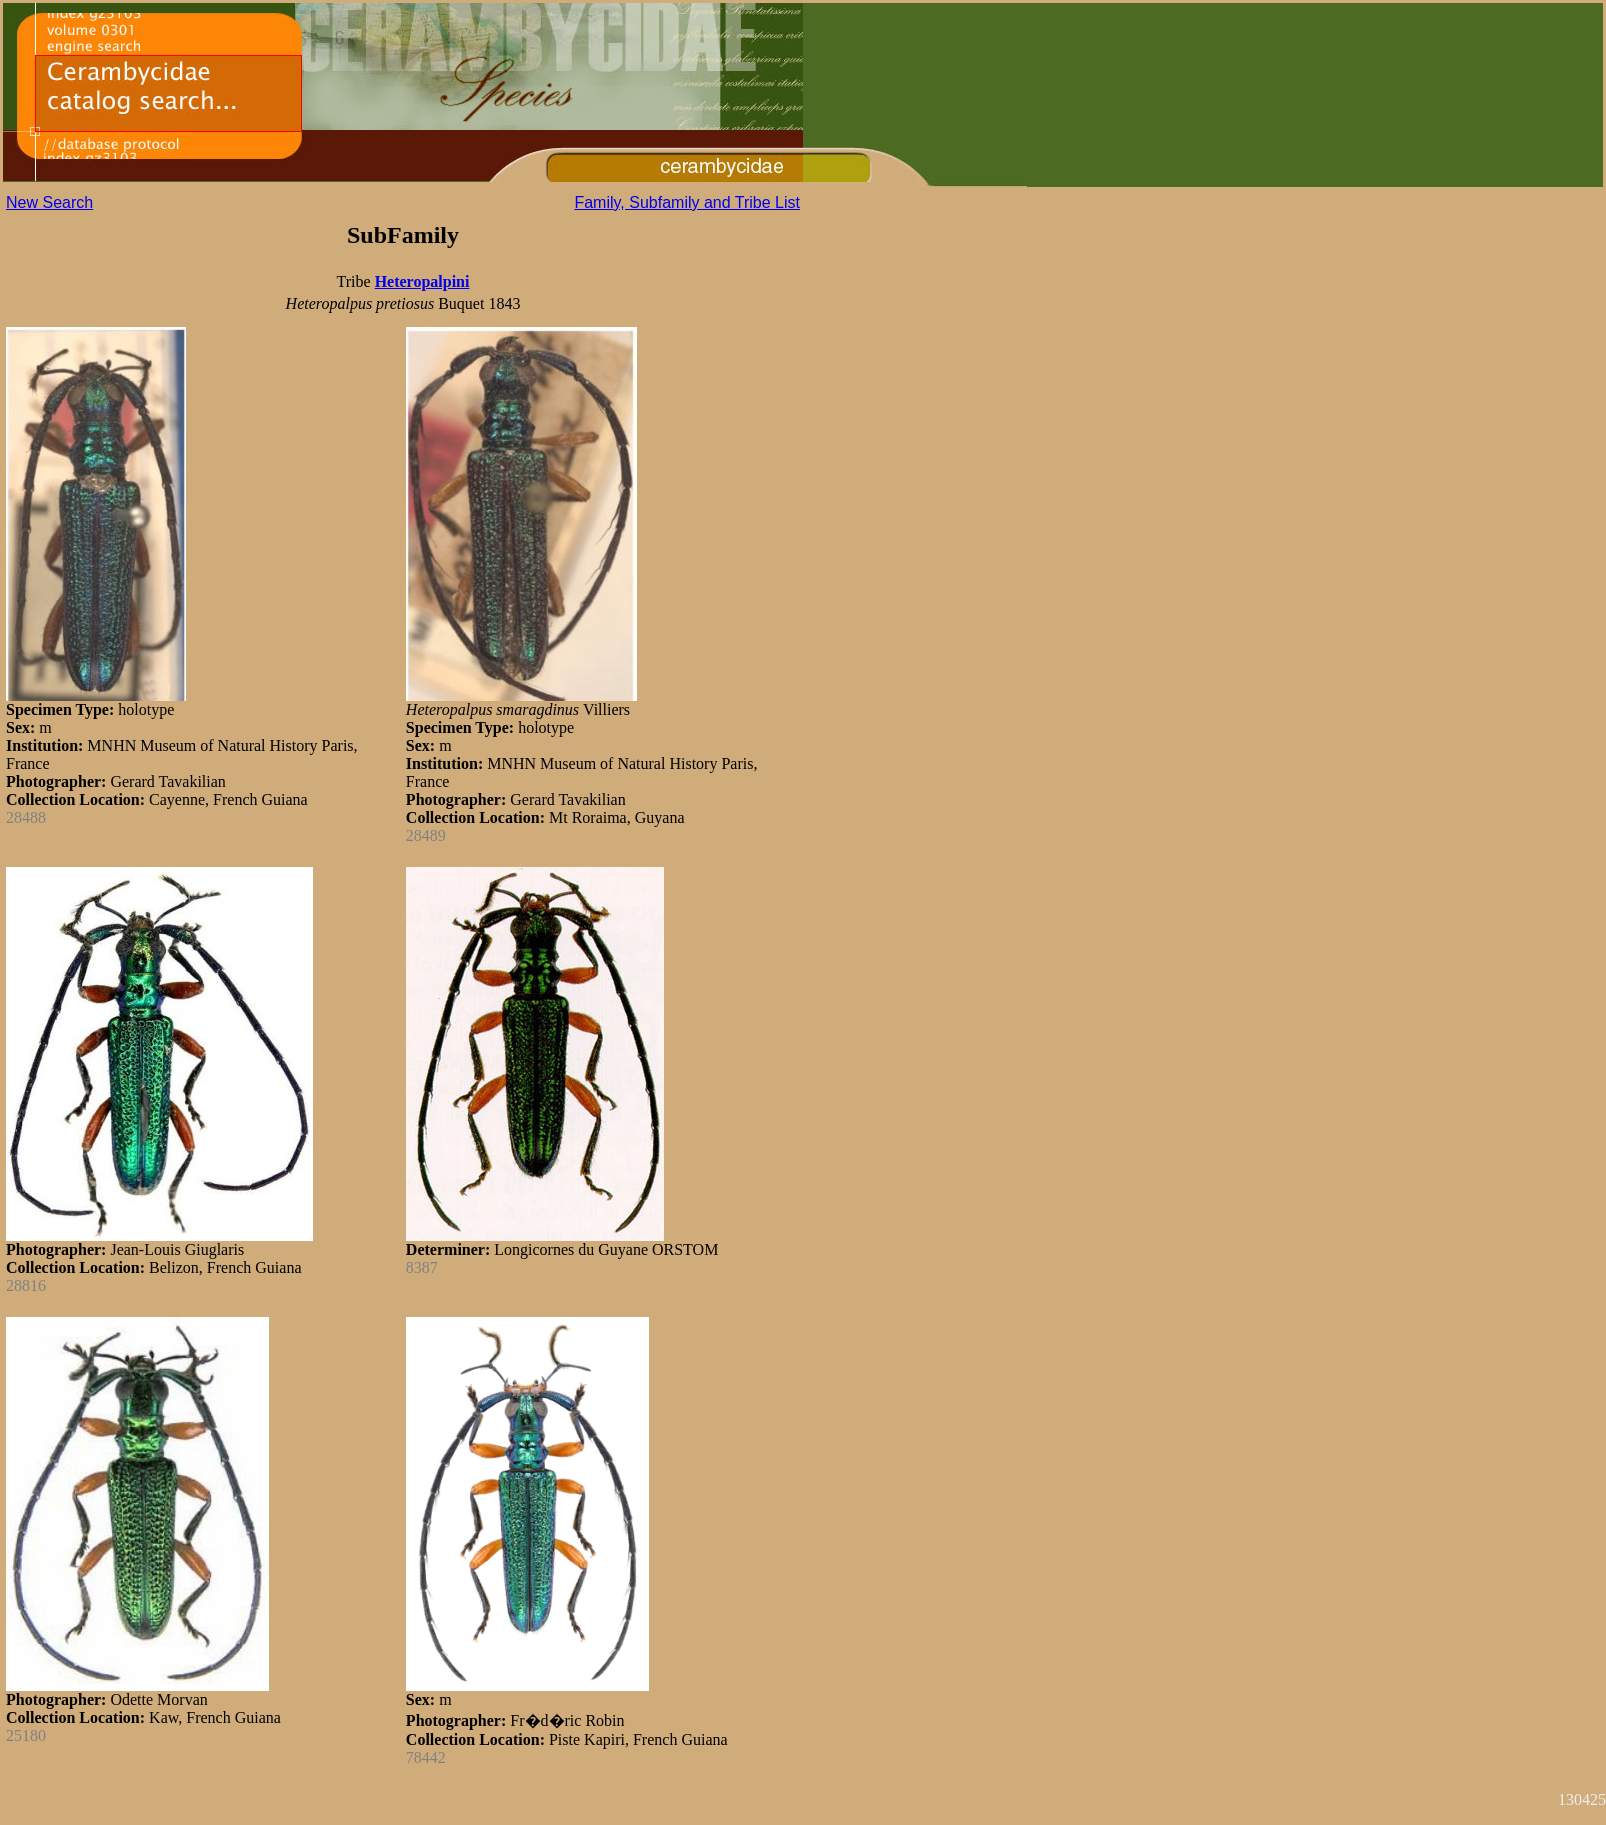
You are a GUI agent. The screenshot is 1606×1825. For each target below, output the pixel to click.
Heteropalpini (422, 281)
